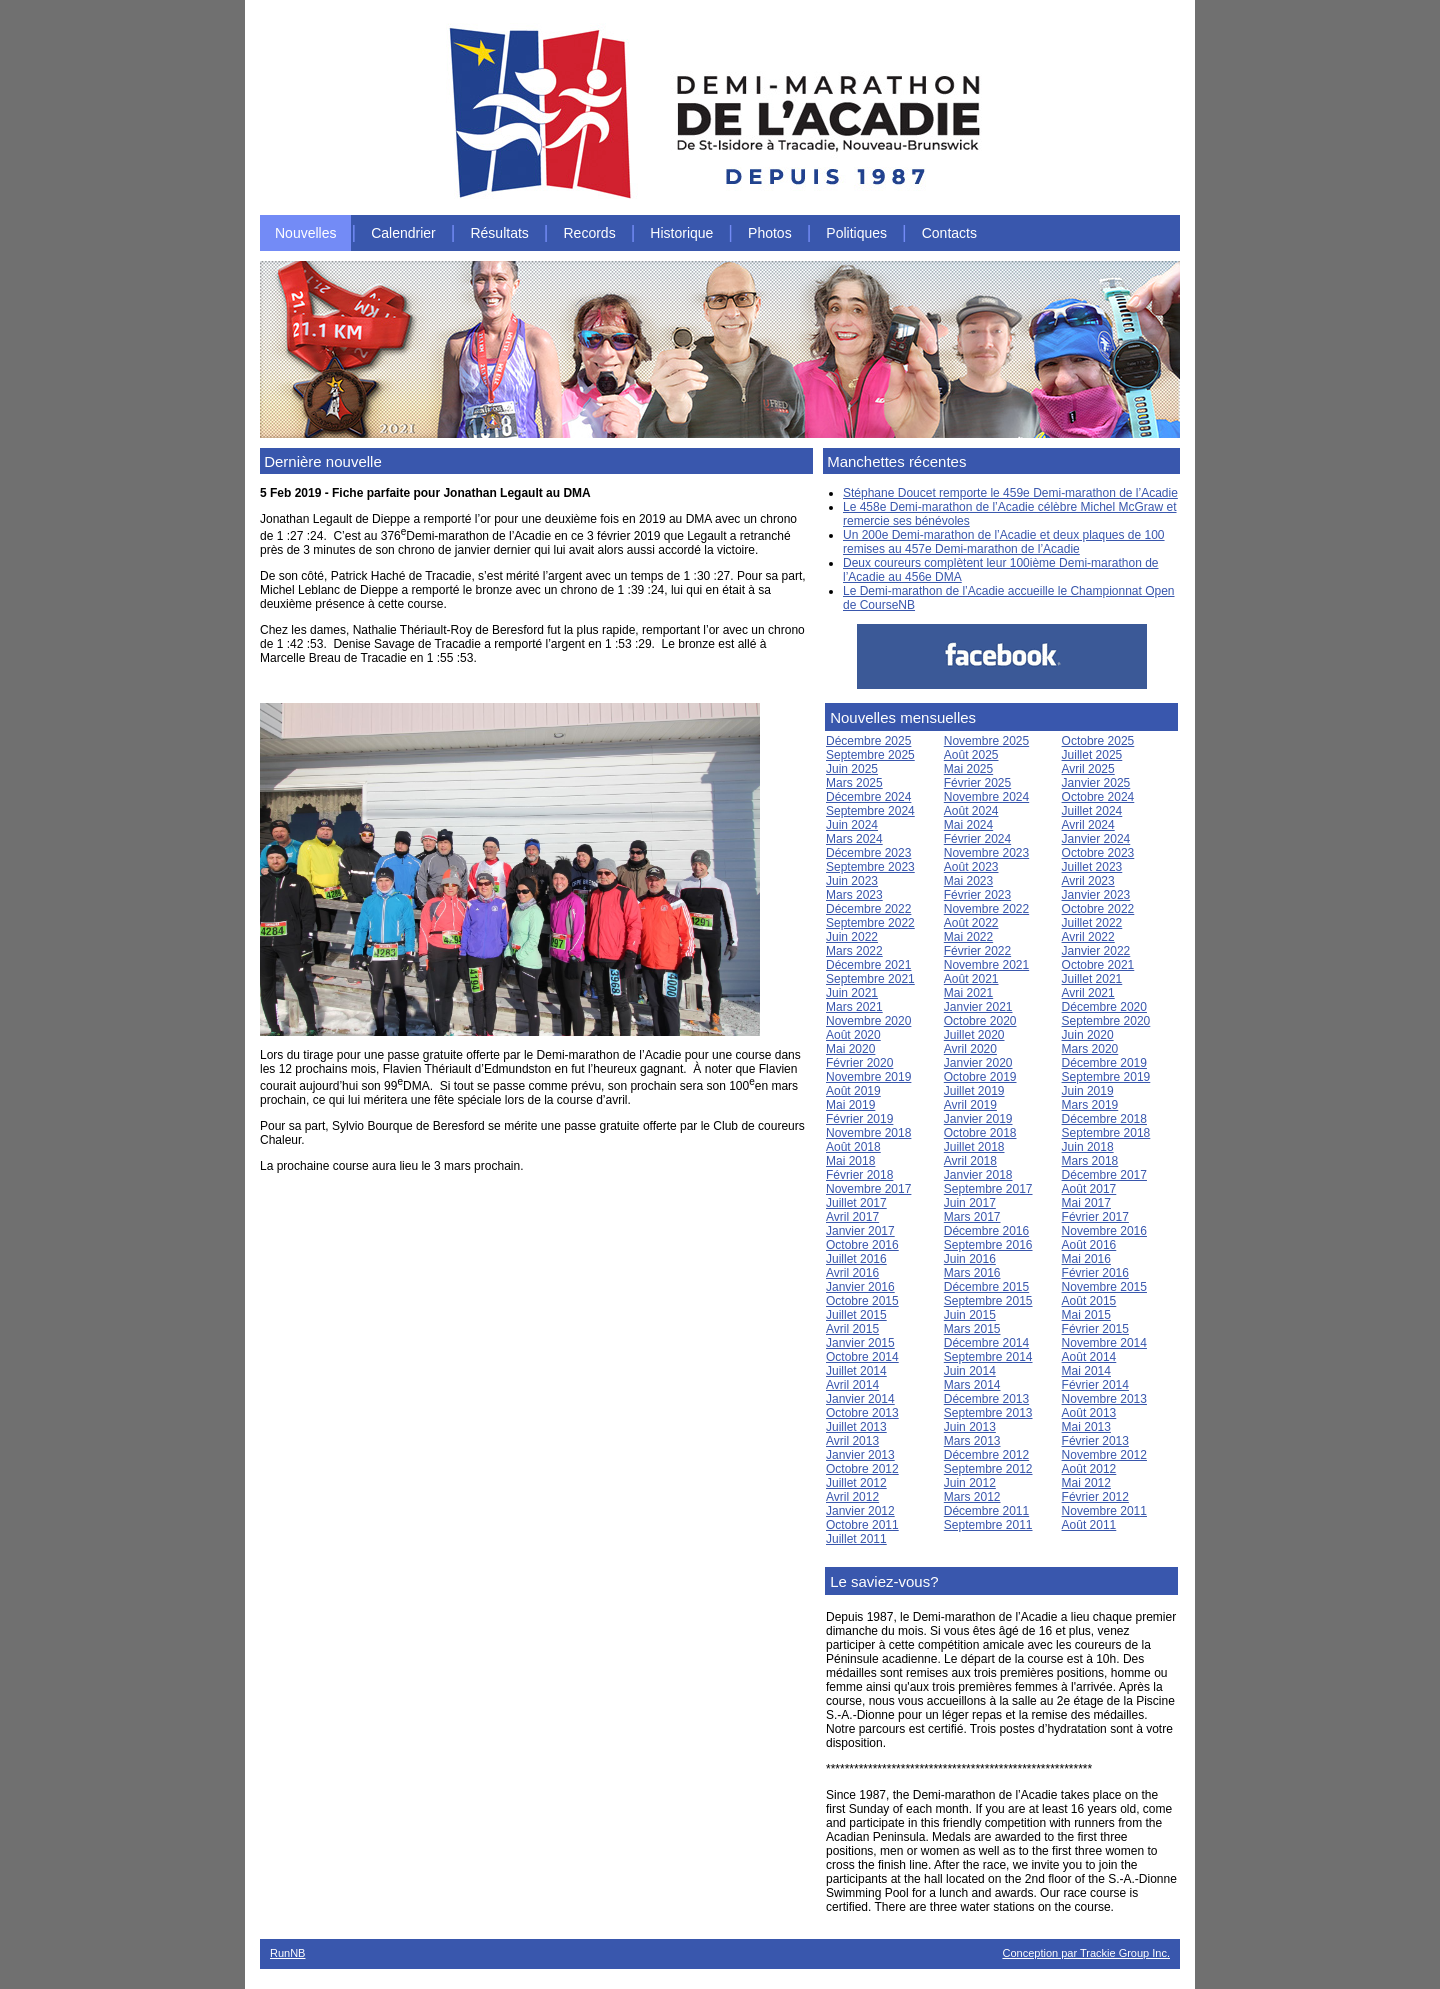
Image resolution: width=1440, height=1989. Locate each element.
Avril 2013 (852, 1441)
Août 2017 (1089, 1189)
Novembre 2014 (1104, 1343)
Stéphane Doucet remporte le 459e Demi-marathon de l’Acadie (1010, 493)
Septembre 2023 (870, 867)
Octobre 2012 (862, 1469)
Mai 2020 (850, 1049)
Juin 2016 (970, 1259)
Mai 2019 (850, 1105)
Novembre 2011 (1104, 1511)
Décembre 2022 (868, 909)
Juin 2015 (970, 1315)
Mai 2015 (1086, 1315)
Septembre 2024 (870, 811)
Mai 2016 (1086, 1259)
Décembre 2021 (868, 965)
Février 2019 (859, 1119)
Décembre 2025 (868, 741)
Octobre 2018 (980, 1133)
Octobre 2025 (1098, 741)
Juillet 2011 (856, 1539)
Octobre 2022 (1098, 909)
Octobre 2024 (1098, 797)
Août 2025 (971, 755)
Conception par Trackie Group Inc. (1086, 1953)
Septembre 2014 (988, 1357)
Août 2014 (1089, 1357)
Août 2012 (1089, 1469)
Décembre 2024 (868, 797)
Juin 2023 (852, 881)
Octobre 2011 (862, 1525)
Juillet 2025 (1092, 755)
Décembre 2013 (986, 1399)
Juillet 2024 (1092, 811)
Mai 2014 (1086, 1371)
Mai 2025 (968, 769)
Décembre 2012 (986, 1455)
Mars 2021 (854, 1007)
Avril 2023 (1088, 881)
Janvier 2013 (860, 1455)
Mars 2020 (1090, 1049)
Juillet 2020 (974, 1035)
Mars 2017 (972, 1217)
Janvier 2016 (860, 1287)
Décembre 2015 (986, 1287)
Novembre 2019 (868, 1077)
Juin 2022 (852, 937)
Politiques (856, 233)
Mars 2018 (1090, 1161)
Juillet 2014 (856, 1371)
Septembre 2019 (1106, 1077)
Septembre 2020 (1106, 1021)
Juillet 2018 (974, 1147)
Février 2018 (859, 1175)
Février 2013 (1095, 1441)
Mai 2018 (850, 1161)
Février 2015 (1095, 1329)
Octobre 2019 (980, 1077)
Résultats (499, 233)
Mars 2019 (1090, 1105)
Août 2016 (1089, 1245)
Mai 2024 (968, 825)
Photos (770, 233)
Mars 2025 (854, 783)
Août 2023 (971, 867)
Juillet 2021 (1092, 979)
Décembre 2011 (986, 1511)
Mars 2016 (972, 1273)
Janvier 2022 (1096, 951)
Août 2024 (971, 811)
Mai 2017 (1086, 1203)
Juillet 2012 (856, 1483)
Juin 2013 (970, 1427)
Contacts (949, 233)
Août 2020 (853, 1035)
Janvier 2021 (978, 1007)
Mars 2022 (854, 951)
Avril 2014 (852, 1385)
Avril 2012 (852, 1497)
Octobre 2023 (1098, 853)
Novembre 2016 (1104, 1231)
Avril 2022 (1088, 937)
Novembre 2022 (986, 909)
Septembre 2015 (988, 1301)
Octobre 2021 (1098, 965)
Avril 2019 (970, 1105)
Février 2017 (1095, 1217)
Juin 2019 (1088, 1091)
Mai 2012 (1086, 1483)
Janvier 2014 (860, 1399)
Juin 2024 (852, 825)
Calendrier (403, 233)
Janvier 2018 (978, 1175)
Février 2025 (977, 783)
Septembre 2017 (988, 1189)
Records (590, 233)
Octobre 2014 (862, 1357)
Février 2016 (1095, 1273)
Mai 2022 (968, 937)
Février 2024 (977, 839)
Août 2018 (853, 1147)
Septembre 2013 (988, 1413)
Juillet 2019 (974, 1091)
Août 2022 (971, 923)
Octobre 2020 (980, 1021)
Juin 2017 (970, 1203)
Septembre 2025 (870, 755)
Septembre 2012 (988, 1469)
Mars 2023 (854, 895)
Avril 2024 (1088, 825)
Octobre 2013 (862, 1413)
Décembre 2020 (1104, 1007)
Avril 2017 (852, 1217)
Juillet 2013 (856, 1427)
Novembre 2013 (1104, 1399)
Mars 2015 (972, 1329)
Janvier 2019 (978, 1119)
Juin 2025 (852, 769)
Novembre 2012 (1104, 1455)
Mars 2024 (854, 839)
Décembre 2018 (1104, 1119)
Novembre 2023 (986, 853)
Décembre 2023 (868, 853)
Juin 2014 (970, 1371)
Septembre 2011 (988, 1525)
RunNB (287, 1953)
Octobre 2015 (862, 1301)
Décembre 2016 (986, 1231)
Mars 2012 (972, 1497)
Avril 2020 (970, 1049)
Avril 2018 (970, 1161)
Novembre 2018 (868, 1133)
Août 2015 (1089, 1301)
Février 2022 (977, 951)
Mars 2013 (972, 1441)
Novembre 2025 (986, 741)
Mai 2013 (1086, 1427)
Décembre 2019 (1104, 1063)
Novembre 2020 (868, 1021)
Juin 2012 (970, 1483)
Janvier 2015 (860, 1343)
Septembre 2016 (988, 1245)
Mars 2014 (972, 1385)
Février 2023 (977, 895)
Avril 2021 (1088, 993)
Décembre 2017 (1104, 1175)
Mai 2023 (968, 881)
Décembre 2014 (986, 1343)
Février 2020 (859, 1063)
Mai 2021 (968, 993)
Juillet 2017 (856, 1203)
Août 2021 (971, 979)
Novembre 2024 (986, 797)
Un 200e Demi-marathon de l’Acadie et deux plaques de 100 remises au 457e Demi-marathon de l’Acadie (1004, 542)
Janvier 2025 (1096, 783)
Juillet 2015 (856, 1315)
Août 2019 (853, 1091)
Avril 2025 (1088, 769)
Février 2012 (1095, 1497)
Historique (681, 233)
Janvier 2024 (1096, 839)
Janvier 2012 (860, 1511)
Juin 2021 (852, 993)
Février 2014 (1095, 1385)
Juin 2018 (1088, 1147)
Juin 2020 (1088, 1035)
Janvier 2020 (978, 1063)
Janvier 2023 (1096, 895)
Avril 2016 (852, 1273)
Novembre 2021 (986, 965)
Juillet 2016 (856, 1259)
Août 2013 (1089, 1413)
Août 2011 (1089, 1525)
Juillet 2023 (1092, 867)
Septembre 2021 (870, 979)
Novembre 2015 (1104, 1287)
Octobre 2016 (862, 1245)
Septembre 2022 (870, 923)
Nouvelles (305, 233)
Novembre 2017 (868, 1189)
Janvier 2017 (860, 1231)
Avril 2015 (852, 1329)
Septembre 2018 (1106, 1133)
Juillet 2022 (1092, 923)
